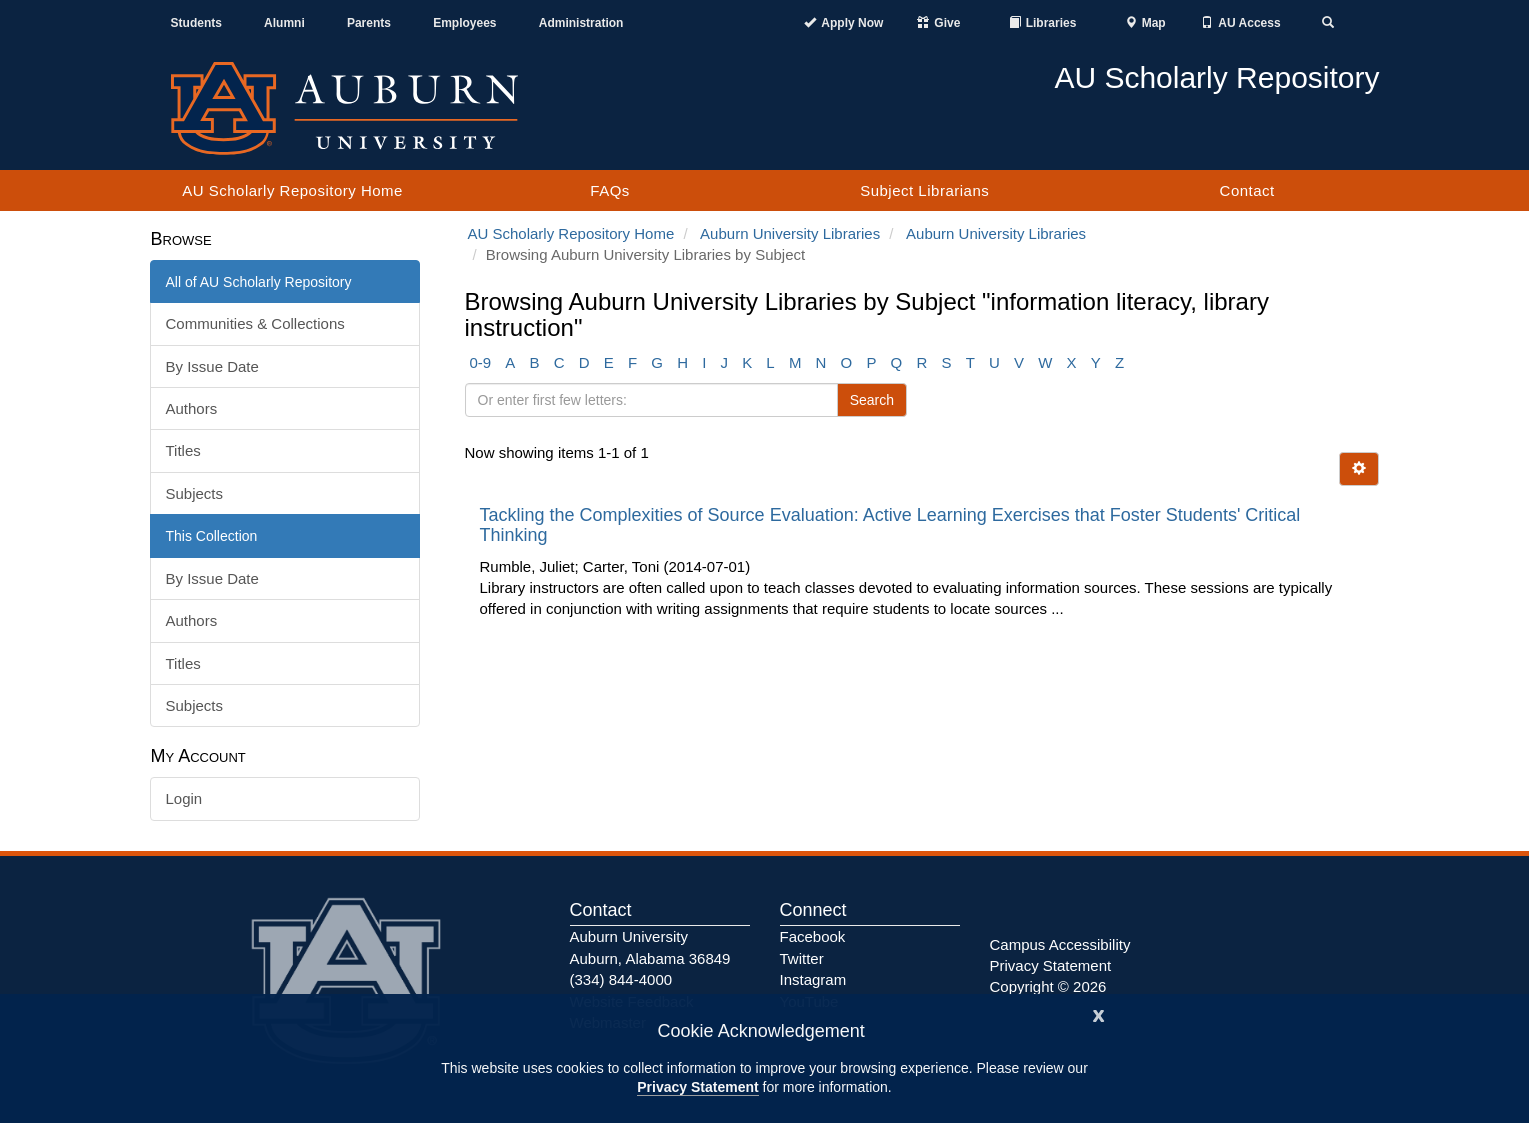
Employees (464, 23)
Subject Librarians (924, 190)
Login (184, 798)
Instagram (813, 979)
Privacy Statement (697, 1087)
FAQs (610, 190)
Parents (369, 23)
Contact (1247, 190)
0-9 (481, 362)
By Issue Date (212, 366)
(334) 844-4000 (621, 979)
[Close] (1099, 1013)
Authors (192, 408)
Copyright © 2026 (1048, 986)
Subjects (195, 493)
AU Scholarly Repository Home (292, 190)
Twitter (802, 958)
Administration (581, 23)
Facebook (813, 936)
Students (196, 23)
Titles (183, 450)
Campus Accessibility (1060, 944)
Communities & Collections (255, 323)
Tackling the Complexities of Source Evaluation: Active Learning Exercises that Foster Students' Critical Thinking (890, 525)
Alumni (284, 23)
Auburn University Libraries (790, 233)
